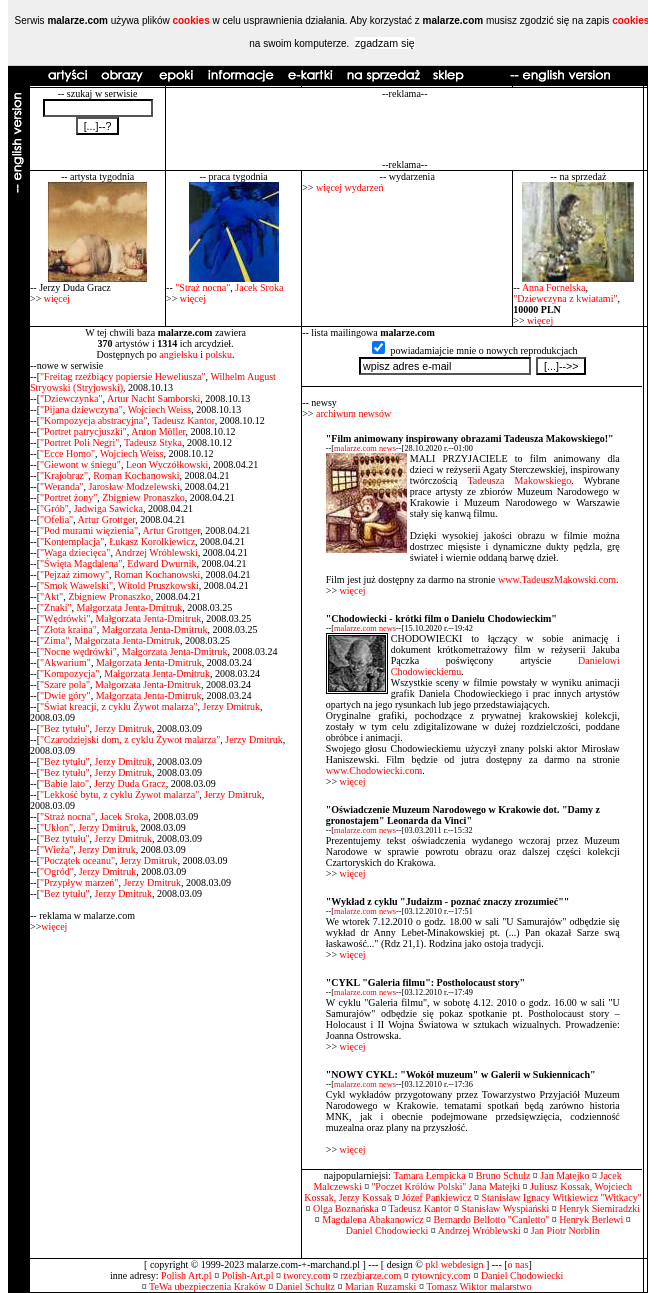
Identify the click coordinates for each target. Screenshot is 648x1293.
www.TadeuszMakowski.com (557, 579)
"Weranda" (61, 486)
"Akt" (51, 596)
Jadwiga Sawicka (108, 508)
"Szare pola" (65, 684)
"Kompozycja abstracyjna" (93, 420)
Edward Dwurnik (161, 563)
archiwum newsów (353, 413)
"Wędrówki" (65, 618)
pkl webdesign (454, 1264)
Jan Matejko (564, 1175)
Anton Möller (158, 431)
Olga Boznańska (346, 1208)
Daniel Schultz (305, 1286)
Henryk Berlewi (591, 1219)
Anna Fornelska (554, 287)
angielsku (178, 354)
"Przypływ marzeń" (79, 882)
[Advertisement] (404, 129)
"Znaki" (56, 607)
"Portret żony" (68, 497)
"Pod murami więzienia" (89, 530)
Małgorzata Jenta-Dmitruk (130, 607)
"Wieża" (56, 849)
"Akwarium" (65, 662)
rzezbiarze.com (370, 1275)
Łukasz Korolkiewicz (152, 541)
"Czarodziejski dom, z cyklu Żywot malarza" (130, 739)
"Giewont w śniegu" (80, 464)
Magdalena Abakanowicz (372, 1219)
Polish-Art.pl (248, 1275)
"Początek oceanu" (77, 860)
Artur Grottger (107, 519)
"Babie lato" (64, 783)
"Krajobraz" (64, 475)
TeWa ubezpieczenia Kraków (207, 1286)
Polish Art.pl (186, 1275)
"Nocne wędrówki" (78, 651)
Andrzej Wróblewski (156, 552)
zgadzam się (385, 43)
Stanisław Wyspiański (505, 1208)
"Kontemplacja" (72, 541)
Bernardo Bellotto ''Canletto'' (492, 1219)
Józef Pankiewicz (437, 1197)
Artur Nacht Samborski (153, 398)
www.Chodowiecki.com (374, 770)
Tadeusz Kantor (183, 420)
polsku (218, 354)
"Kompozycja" (69, 673)
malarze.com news (365, 448)
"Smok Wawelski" (76, 585)
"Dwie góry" (65, 695)
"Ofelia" (56, 519)
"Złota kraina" (68, 629)
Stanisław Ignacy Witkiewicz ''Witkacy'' (561, 1197)
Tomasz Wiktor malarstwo (478, 1286)
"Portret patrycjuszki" (83, 431)
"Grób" (54, 508)
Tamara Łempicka (429, 1175)
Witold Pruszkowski (158, 585)
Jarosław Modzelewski (133, 486)
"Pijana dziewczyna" (81, 409)
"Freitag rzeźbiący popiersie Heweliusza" (123, 376)
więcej (57, 298)
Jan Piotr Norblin (565, 1230)
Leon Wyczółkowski (167, 464)
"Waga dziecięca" (75, 552)
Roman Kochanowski (136, 475)
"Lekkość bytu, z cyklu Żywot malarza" (119, 794)
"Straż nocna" (202, 287)
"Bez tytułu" (65, 728)
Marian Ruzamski (380, 1286)
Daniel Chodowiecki (387, 1230)
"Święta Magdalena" (81, 563)
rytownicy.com (441, 1275)
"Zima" (54, 640)
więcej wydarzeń (349, 187)
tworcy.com (307, 1275)
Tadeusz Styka (153, 442)
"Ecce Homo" (67, 453)
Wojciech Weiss (159, 409)
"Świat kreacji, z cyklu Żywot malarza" (119, 706)
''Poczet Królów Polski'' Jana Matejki (446, 1186)
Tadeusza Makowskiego (519, 480)
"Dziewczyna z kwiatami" (565, 298)
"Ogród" (57, 871)
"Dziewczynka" (71, 398)
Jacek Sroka (259, 287)
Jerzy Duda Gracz (130, 783)
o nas (518, 1264)
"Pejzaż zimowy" (74, 574)
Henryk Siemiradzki (599, 1208)
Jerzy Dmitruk (232, 706)
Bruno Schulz (503, 1175)
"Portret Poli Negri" (79, 442)
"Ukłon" (56, 827)
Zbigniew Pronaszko (143, 497)
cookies (190, 20)
